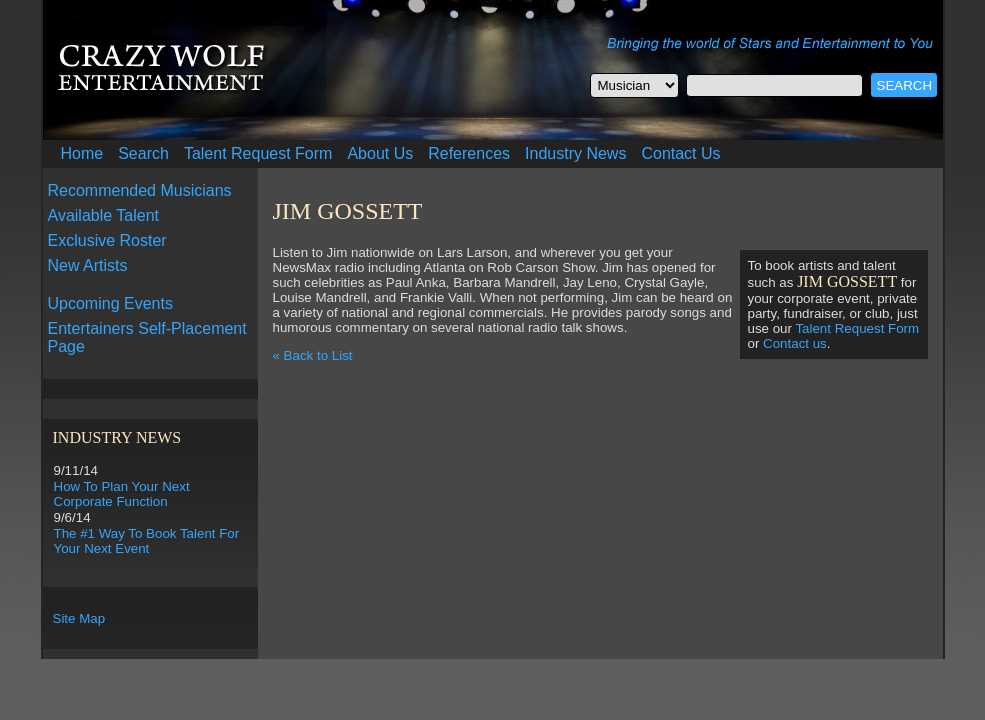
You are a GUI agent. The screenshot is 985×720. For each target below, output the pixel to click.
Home (82, 153)
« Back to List (313, 355)
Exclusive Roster (107, 240)
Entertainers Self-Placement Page (147, 337)
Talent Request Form (258, 153)
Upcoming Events (110, 303)
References (469, 153)
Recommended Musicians (140, 190)
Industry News (575, 153)
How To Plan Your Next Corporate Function (122, 494)
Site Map (79, 618)
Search (143, 153)
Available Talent (104, 215)
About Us (380, 153)
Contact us (795, 343)
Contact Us (680, 153)
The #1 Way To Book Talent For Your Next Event (147, 541)
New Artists (88, 265)
